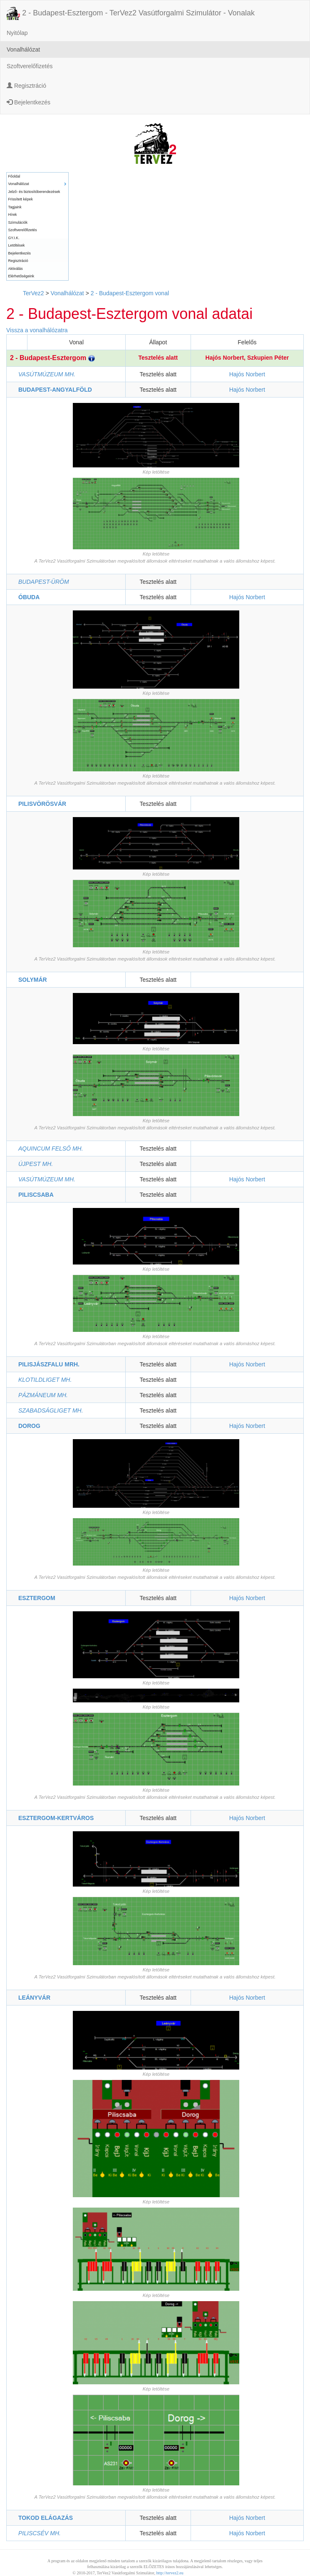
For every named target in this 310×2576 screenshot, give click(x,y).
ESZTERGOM (36, 1598)
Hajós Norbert (225, 357)
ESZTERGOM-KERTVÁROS (56, 1818)
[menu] (37, 226)
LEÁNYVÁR (34, 1997)
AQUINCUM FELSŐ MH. (50, 1148)
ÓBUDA (29, 597)
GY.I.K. (14, 238)
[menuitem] (37, 176)
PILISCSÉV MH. (39, 2533)
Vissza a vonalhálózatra (37, 330)
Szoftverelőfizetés (30, 66)
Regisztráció (26, 85)
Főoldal (14, 176)
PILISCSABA (36, 1194)
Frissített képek (20, 199)
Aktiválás (15, 269)
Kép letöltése (156, 471)
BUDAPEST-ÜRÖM (43, 581)
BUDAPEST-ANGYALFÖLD (55, 389)
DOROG (29, 1426)
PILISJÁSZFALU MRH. (48, 1364)
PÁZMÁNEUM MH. (43, 1395)
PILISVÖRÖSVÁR (42, 803)
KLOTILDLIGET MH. (45, 1379)
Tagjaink (15, 207)
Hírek (12, 214)
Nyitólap (17, 33)
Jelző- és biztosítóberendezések (34, 192)
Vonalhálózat (23, 49)
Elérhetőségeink (21, 276)
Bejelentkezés (28, 102)
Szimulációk (18, 222)
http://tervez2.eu (170, 2573)
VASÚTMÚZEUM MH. (46, 374)
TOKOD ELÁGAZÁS (45, 2517)
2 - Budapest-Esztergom (52, 357)
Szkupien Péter (268, 357)
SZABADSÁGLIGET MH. (50, 1410)
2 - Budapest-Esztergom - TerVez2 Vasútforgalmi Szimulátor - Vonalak (131, 13)
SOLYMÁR (32, 979)
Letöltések (16, 245)
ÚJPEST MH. (35, 1164)
